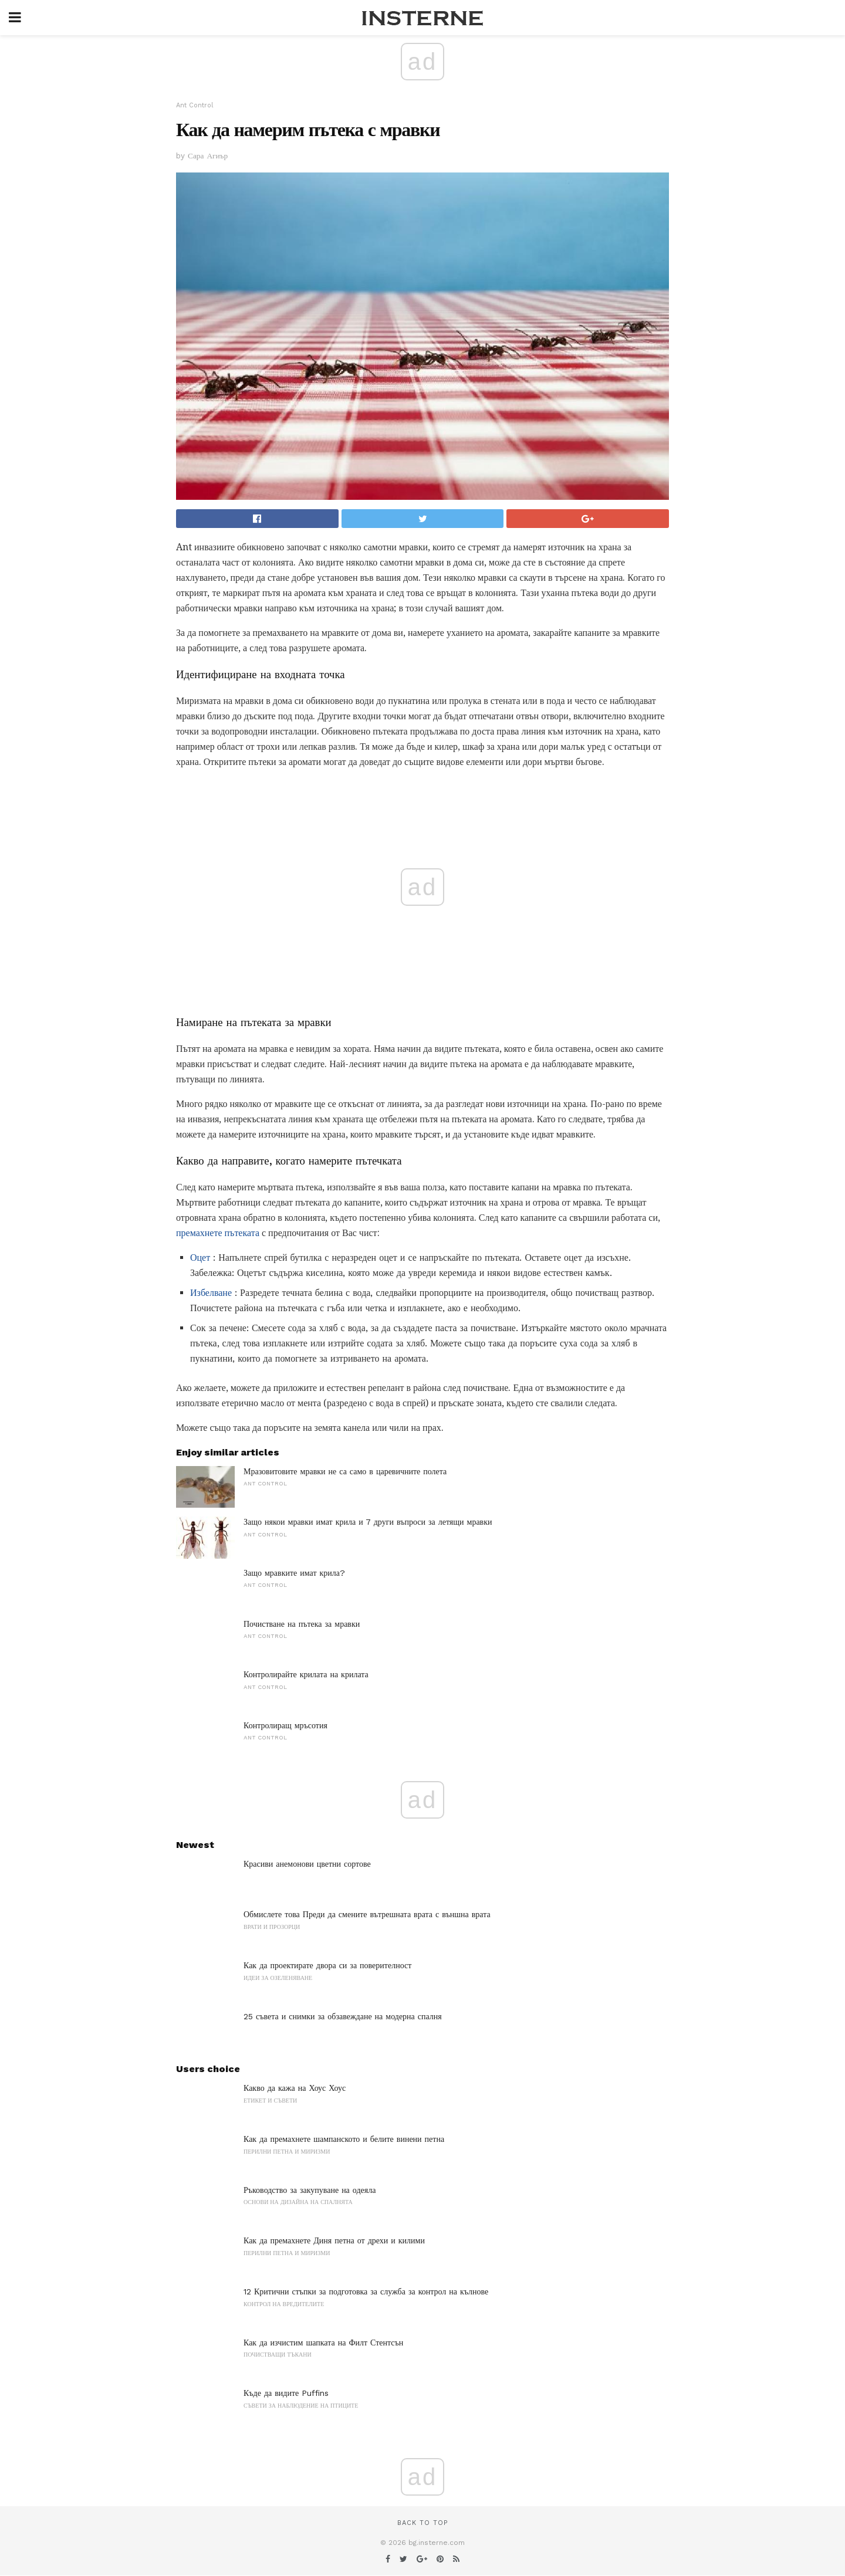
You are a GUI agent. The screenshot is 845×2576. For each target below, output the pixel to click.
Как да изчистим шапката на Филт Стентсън (323, 2342)
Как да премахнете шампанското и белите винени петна (344, 2139)
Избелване (211, 1292)
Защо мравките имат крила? (294, 1573)
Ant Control (194, 105)
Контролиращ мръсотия (285, 1725)
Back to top (422, 2523)
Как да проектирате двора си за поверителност (327, 1965)
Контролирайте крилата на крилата (306, 1674)
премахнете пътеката (217, 1232)
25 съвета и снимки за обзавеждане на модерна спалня (343, 2016)
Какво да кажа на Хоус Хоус (295, 2088)
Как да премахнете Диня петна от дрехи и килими (334, 2240)
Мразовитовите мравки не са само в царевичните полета (345, 1471)
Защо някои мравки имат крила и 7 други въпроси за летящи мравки (368, 1521)
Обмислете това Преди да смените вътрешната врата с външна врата (367, 1914)
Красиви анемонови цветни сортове (307, 1863)
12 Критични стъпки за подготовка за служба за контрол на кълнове (366, 2291)
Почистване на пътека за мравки (302, 1624)
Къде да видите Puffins (286, 2393)
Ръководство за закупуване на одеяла (310, 2190)
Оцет (200, 1257)
